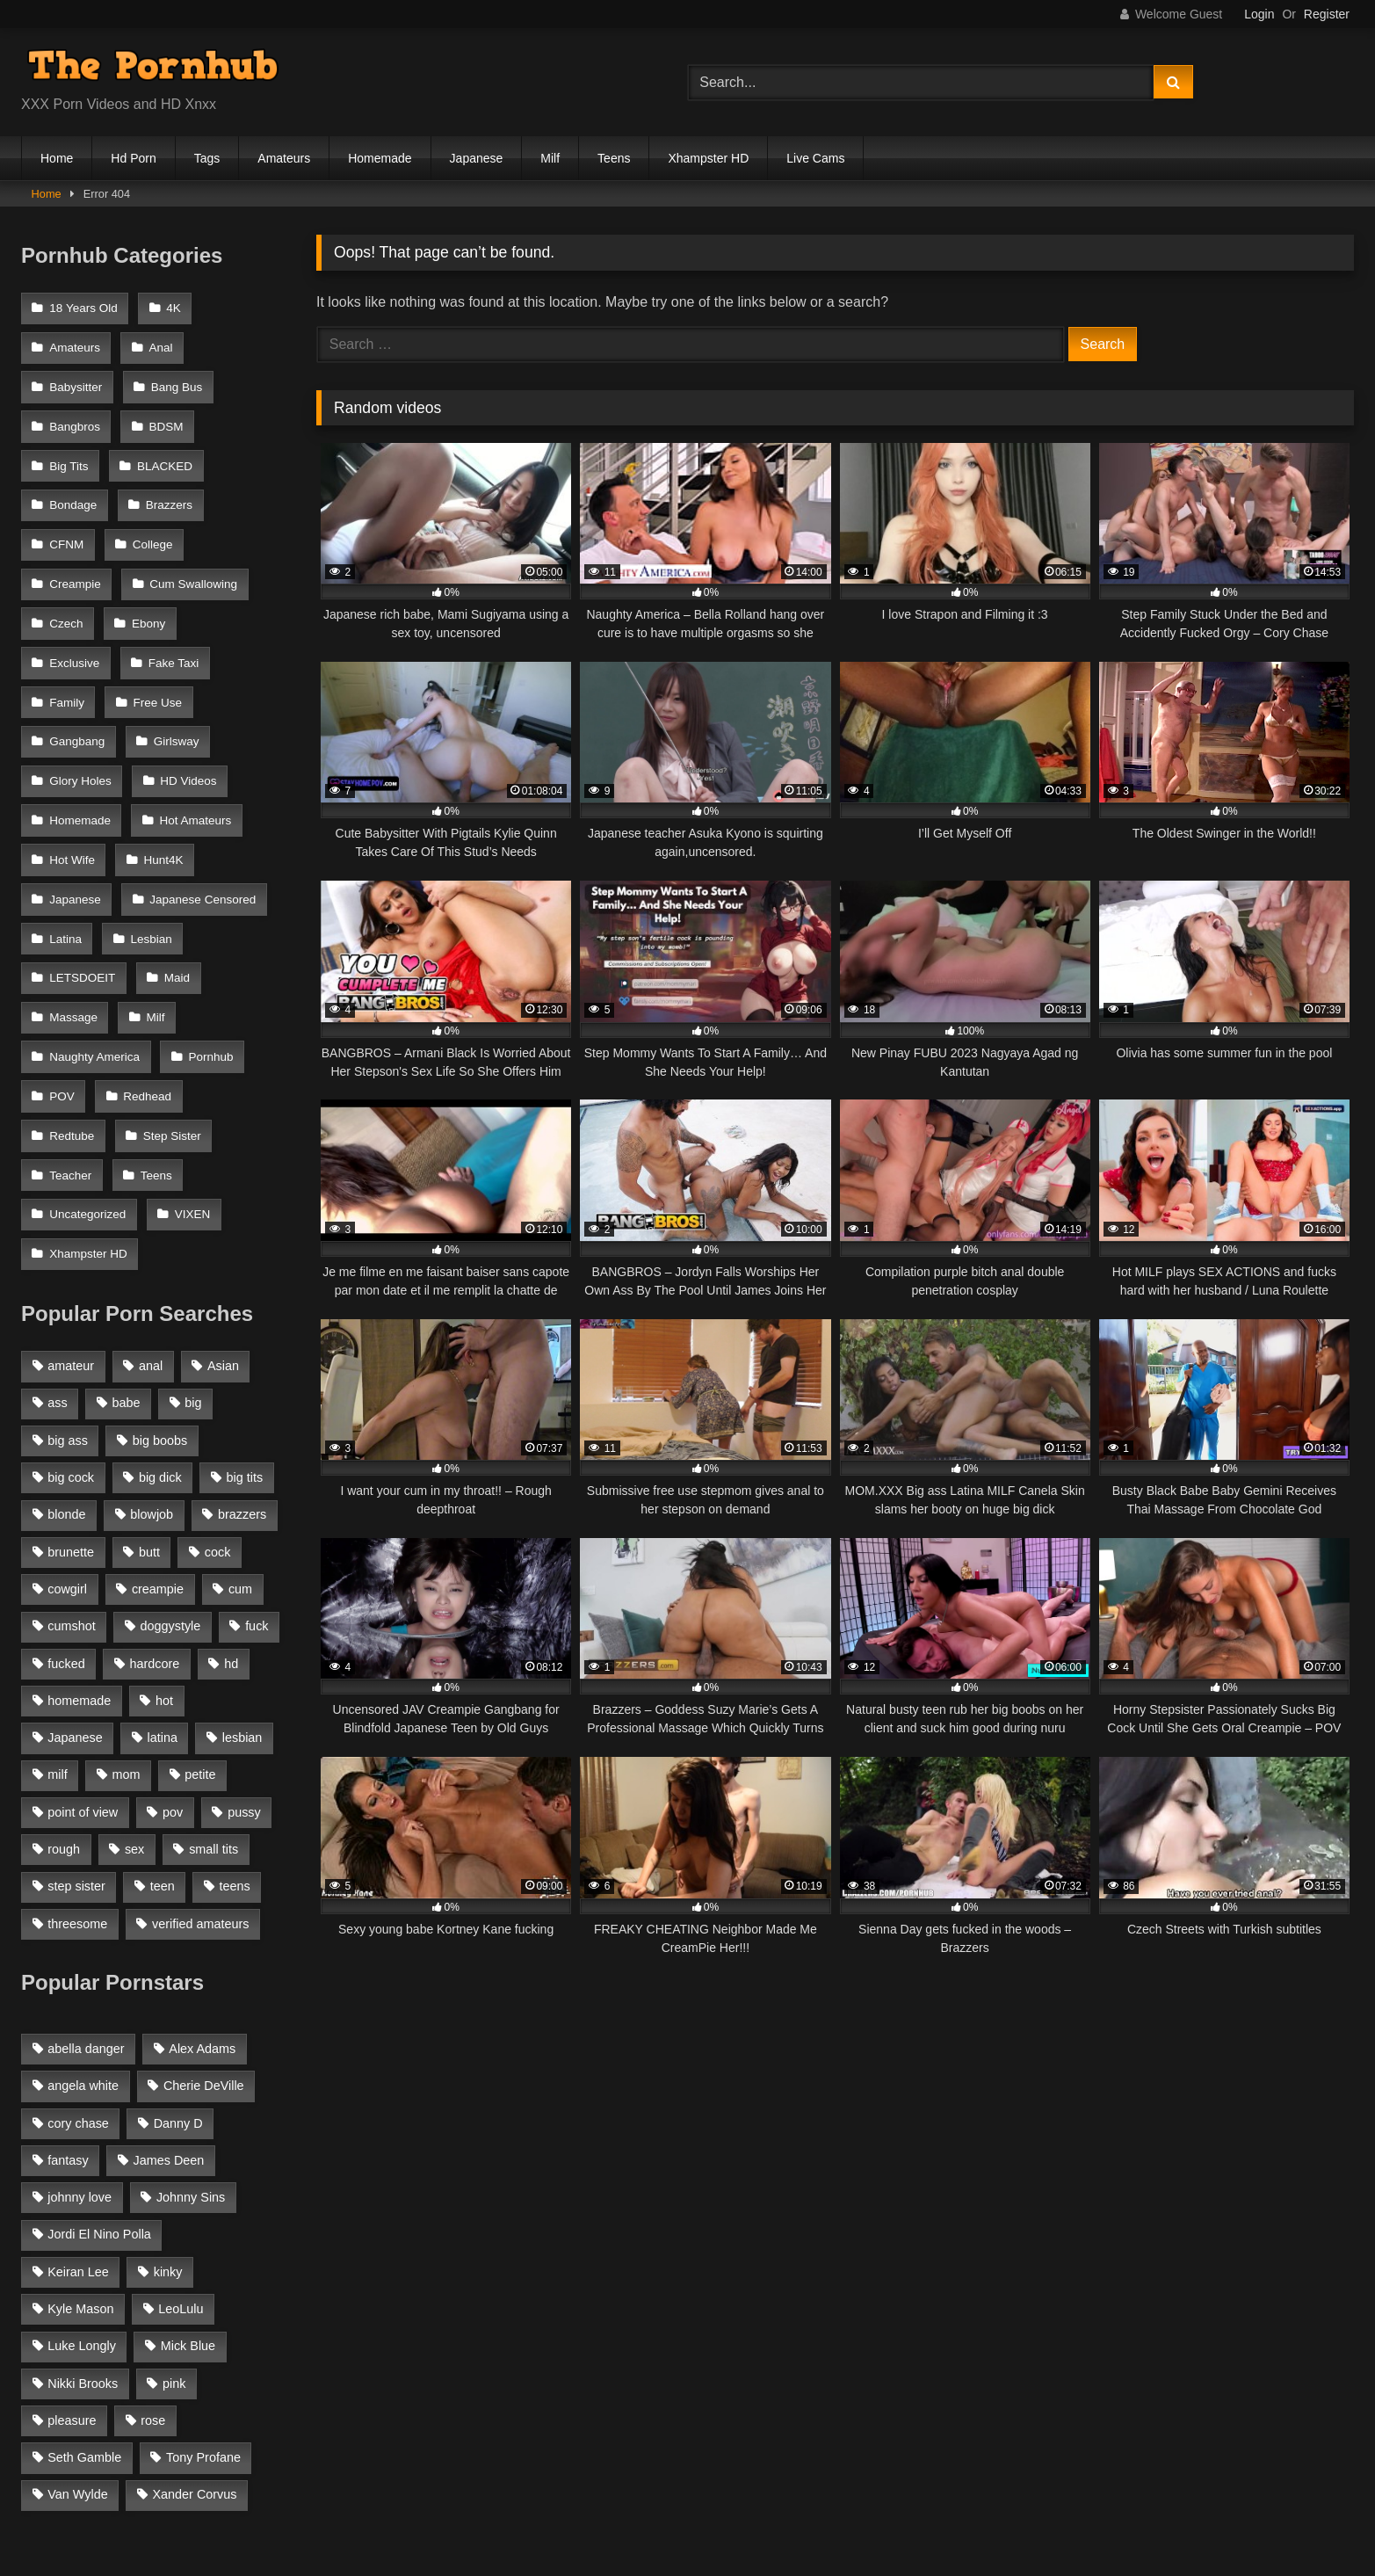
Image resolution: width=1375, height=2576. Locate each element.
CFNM (66, 522)
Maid (62, 916)
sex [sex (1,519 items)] (134, 1688)
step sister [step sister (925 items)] (76, 1726)
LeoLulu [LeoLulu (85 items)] (180, 2148)
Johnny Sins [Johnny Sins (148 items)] (190, 2036)
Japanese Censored (102, 845)
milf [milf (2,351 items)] (57, 1614)
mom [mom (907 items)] (126, 1614)
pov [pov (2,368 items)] (173, 1651)
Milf (550, 158)
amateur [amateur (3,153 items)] (70, 1205)
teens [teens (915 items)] (235, 1726)
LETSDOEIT (170, 881)
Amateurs (283, 158)
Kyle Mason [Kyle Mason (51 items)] (80, 2148)
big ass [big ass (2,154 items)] (67, 1280)
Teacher (175, 1024)
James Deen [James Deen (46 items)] (169, 1999)
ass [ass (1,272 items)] (57, 1243)
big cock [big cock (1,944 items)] (70, 1317)
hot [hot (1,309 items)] (164, 1540)
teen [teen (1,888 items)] (162, 1726)
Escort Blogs (769, 2478)
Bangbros (74, 414)
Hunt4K (69, 809)
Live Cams (815, 158)
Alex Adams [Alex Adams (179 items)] (202, 1888)
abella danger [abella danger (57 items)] (85, 1888)
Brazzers (166, 486)
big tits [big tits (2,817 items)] (245, 1317)
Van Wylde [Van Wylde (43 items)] (77, 2334)
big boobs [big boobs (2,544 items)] (160, 1280)
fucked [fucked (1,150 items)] (65, 1503)
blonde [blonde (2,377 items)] (66, 1354)
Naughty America (94, 952)
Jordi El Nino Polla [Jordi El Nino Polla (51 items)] (99, 2074)
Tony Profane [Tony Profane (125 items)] (203, 2296)
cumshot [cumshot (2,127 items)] (71, 1466)
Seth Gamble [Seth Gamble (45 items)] (84, 2296)
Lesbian (69, 881)
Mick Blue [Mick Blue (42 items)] (188, 2186)
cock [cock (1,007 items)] (218, 1391)
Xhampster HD (708, 158)
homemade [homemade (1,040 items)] (79, 1540)
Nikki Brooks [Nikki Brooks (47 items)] (82, 2223)
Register (1327, 14)
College (150, 522)
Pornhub (208, 952)
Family (163, 629)
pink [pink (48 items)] (174, 2223)
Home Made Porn (433, 2478)
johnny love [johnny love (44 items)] (79, 2036)
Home (56, 158)
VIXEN (67, 1095)
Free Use (73, 665)
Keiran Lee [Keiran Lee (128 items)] (78, 2111)
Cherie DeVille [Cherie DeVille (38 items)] (203, 1925)
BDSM (164, 414)
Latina (218, 845)
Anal (158, 343)
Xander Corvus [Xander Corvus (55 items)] (194, 2334)
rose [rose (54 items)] (153, 2260)
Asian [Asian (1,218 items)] (223, 1205)
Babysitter (75, 379)
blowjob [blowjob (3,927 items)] (151, 1354)
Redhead (144, 988)
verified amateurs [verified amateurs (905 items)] (200, 1763)
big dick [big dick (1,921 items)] (160, 1317)
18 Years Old (83, 307)
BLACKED (162, 450)
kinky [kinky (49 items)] (168, 2111)
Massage (145, 916)
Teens (613, 158)
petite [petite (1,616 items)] (200, 1614)
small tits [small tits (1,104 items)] (213, 1688)
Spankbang (662, 2478)
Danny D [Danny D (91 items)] (178, 1963)
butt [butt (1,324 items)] (149, 1391)
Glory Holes (172, 701)
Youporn (1070, 2478)
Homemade (379, 158)
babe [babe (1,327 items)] (126, 1243)
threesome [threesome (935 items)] (77, 1763)
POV (62, 988)
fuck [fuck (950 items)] (256, 1466)
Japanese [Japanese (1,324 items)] (74, 1577)
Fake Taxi (74, 629)
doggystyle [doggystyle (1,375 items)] (170, 1466)
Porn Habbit (558, 2478)
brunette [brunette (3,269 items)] (70, 1391)
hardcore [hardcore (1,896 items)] (155, 1503)
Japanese (476, 158)
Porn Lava (979, 2478)
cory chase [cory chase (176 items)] (78, 1963)
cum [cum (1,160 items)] (240, 1428)
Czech (66, 593)
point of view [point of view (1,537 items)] (82, 1651)
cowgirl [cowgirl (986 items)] (67, 1428)
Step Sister (78, 1024)
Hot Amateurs (85, 773)
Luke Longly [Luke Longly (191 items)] (81, 2186)
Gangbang (171, 665)
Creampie (75, 558)
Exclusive (235, 593)
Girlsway (72, 701)
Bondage (73, 486)
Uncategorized (165, 1060)
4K (170, 307)
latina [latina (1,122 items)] (162, 1577)
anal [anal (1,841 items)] (151, 1205)
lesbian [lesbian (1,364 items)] (242, 1577)
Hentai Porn (879, 2478)
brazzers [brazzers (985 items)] (242, 1354)
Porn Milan (312, 2478)
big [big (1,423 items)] (193, 1243)
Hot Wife (190, 773)
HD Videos (77, 737)
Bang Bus (174, 379)
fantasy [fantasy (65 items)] (67, 1999)
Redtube (238, 988)
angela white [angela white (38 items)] (83, 1925)
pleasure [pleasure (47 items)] (71, 2260)
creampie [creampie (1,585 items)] (158, 1428)
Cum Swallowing (191, 558)
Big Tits (68, 450)
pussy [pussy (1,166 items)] (244, 1651)
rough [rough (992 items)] (63, 1688)
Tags (207, 158)
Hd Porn (133, 158)
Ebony (146, 593)
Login (1259, 14)
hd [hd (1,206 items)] (231, 1503)
